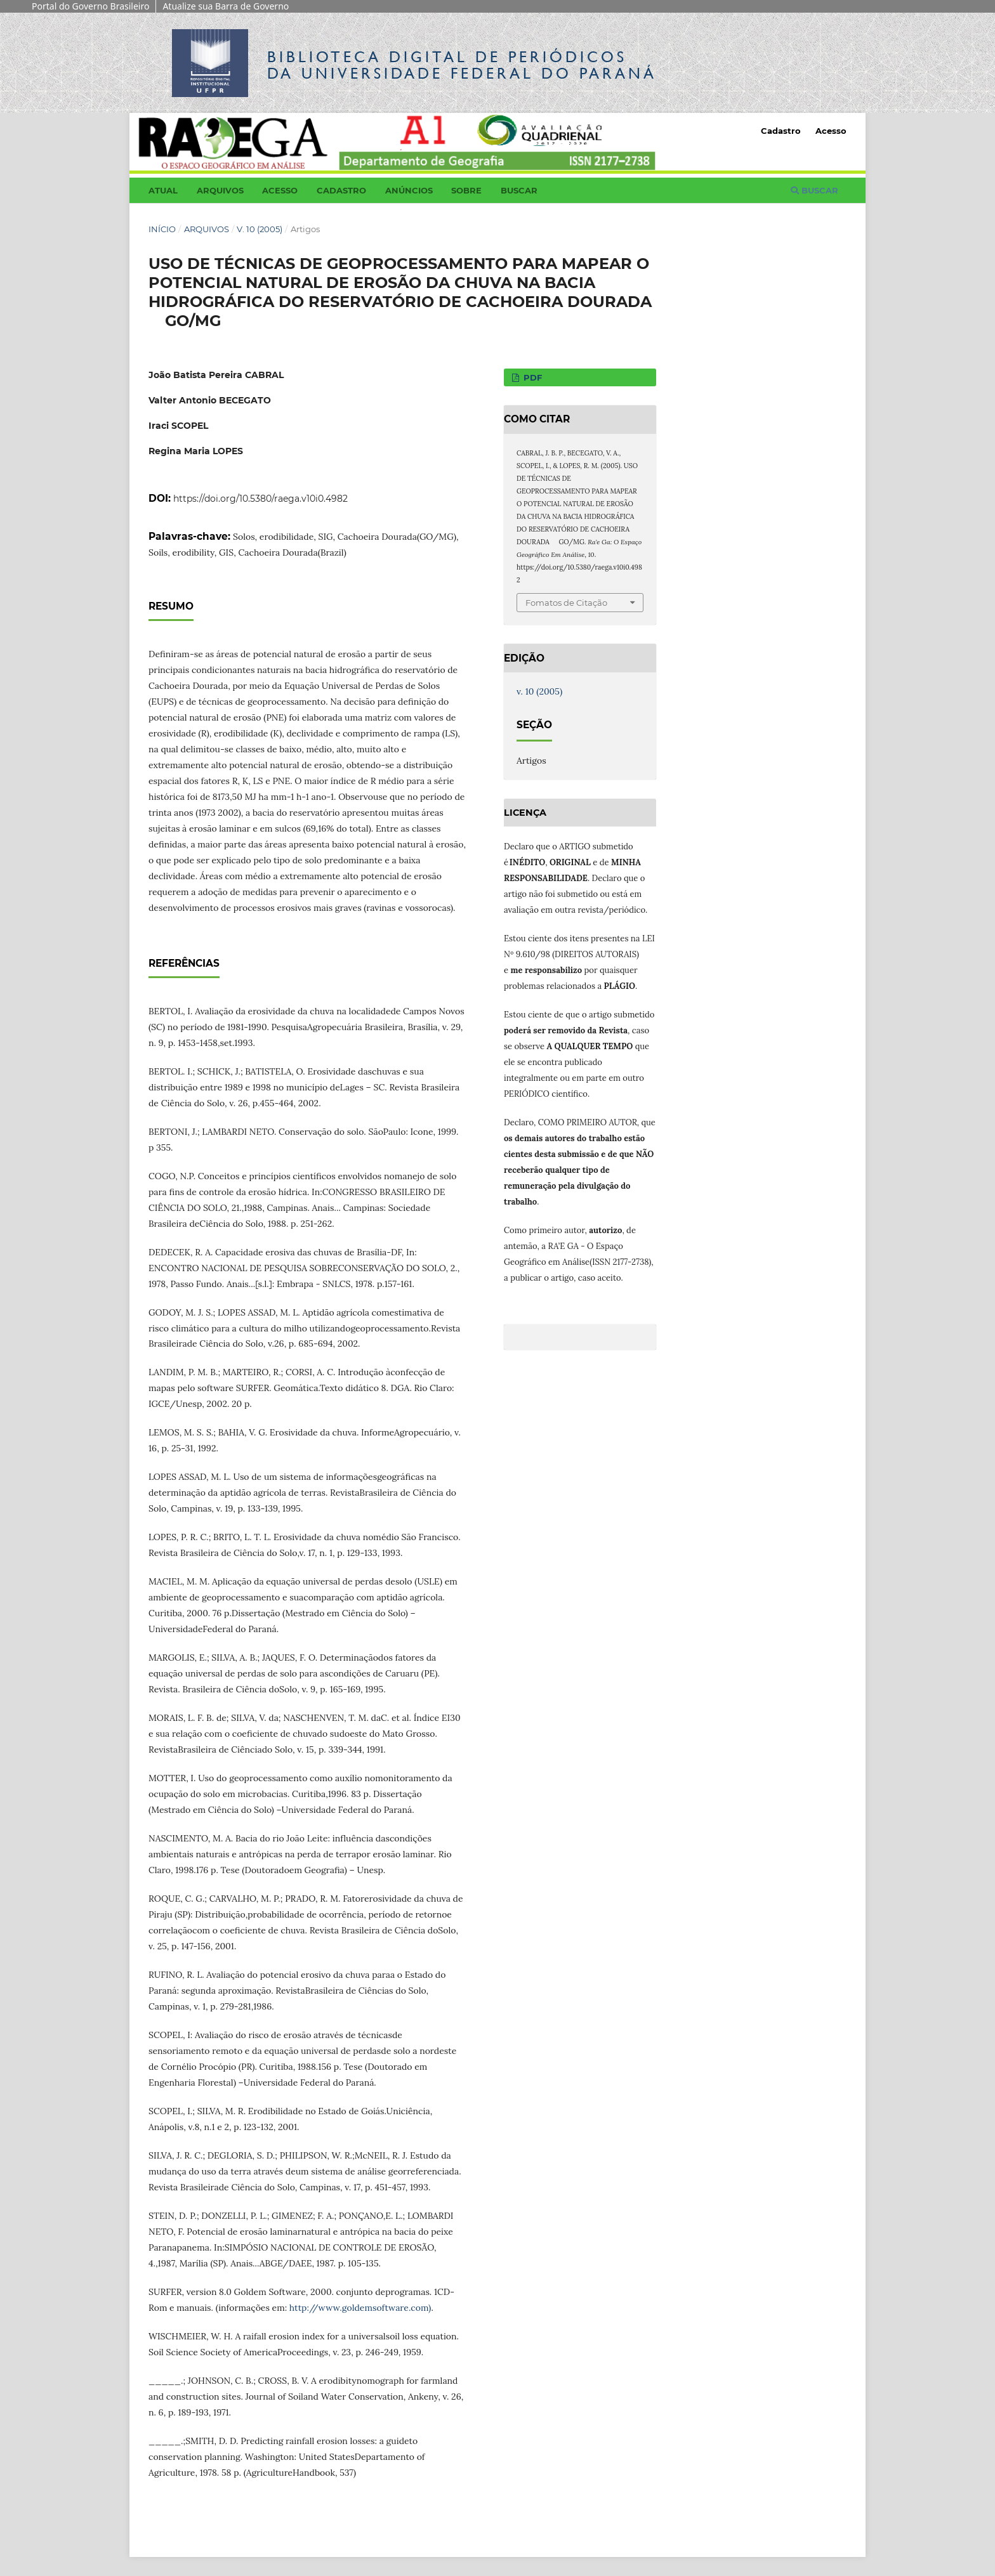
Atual (163, 190)
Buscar (519, 190)
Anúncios (409, 190)
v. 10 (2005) (259, 229)
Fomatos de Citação (566, 603)
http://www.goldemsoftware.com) (360, 2307)
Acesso (280, 190)
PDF (531, 377)
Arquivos (220, 190)
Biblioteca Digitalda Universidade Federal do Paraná (462, 65)
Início (162, 229)
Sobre (466, 190)
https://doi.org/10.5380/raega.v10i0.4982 (260, 498)
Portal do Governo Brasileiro (90, 6)
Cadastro (341, 190)
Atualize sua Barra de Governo (225, 6)
